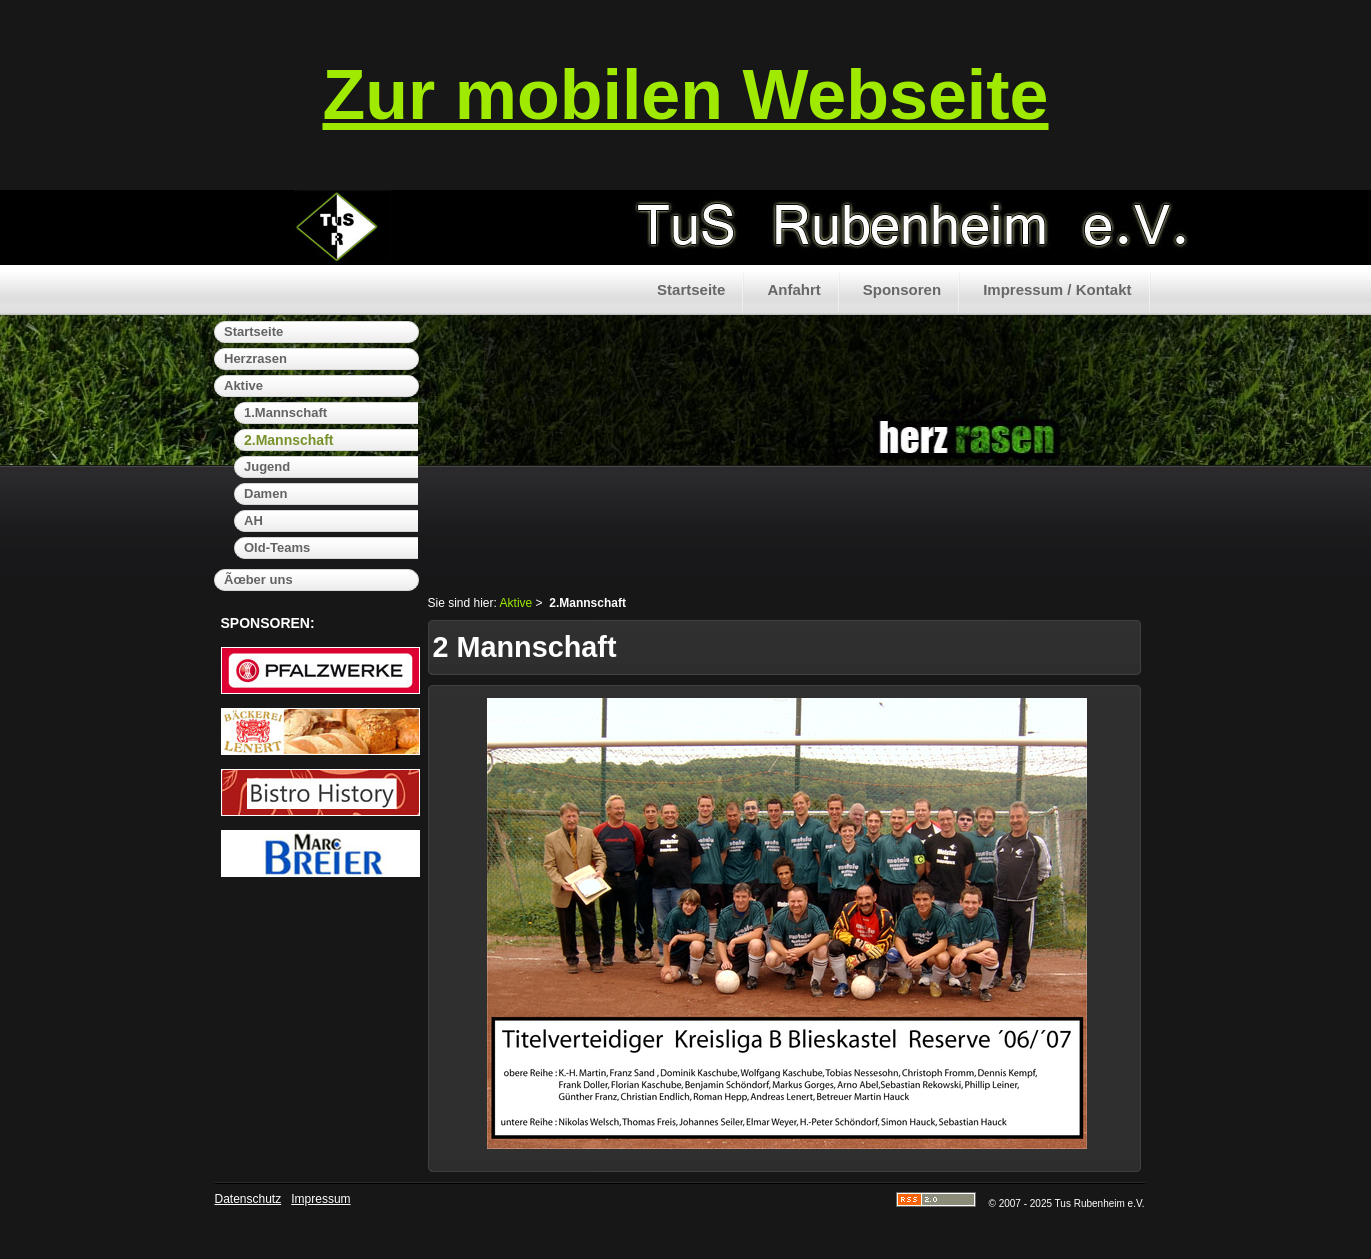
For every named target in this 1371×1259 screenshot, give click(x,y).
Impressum (320, 1199)
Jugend (267, 466)
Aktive (243, 385)
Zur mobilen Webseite (685, 95)
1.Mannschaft (285, 412)
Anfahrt (793, 289)
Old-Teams (277, 547)
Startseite (691, 289)
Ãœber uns (258, 579)
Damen (265, 493)
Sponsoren (902, 289)
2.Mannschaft (288, 440)
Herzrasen (255, 358)
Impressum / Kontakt (1057, 289)
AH (253, 520)
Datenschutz (248, 1199)
